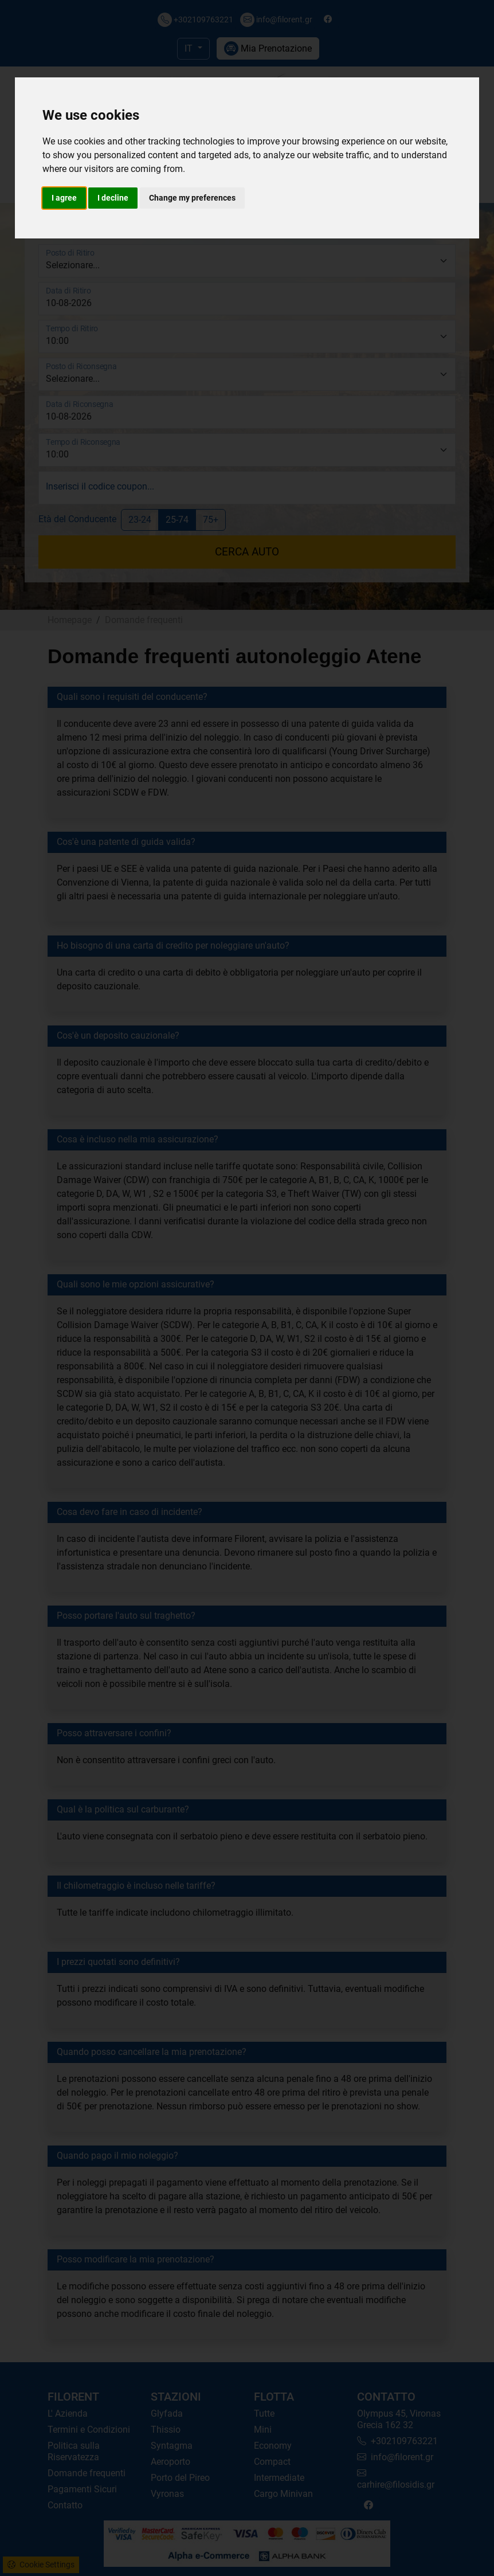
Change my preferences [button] (192, 197)
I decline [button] (112, 197)
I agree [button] (64, 197)
